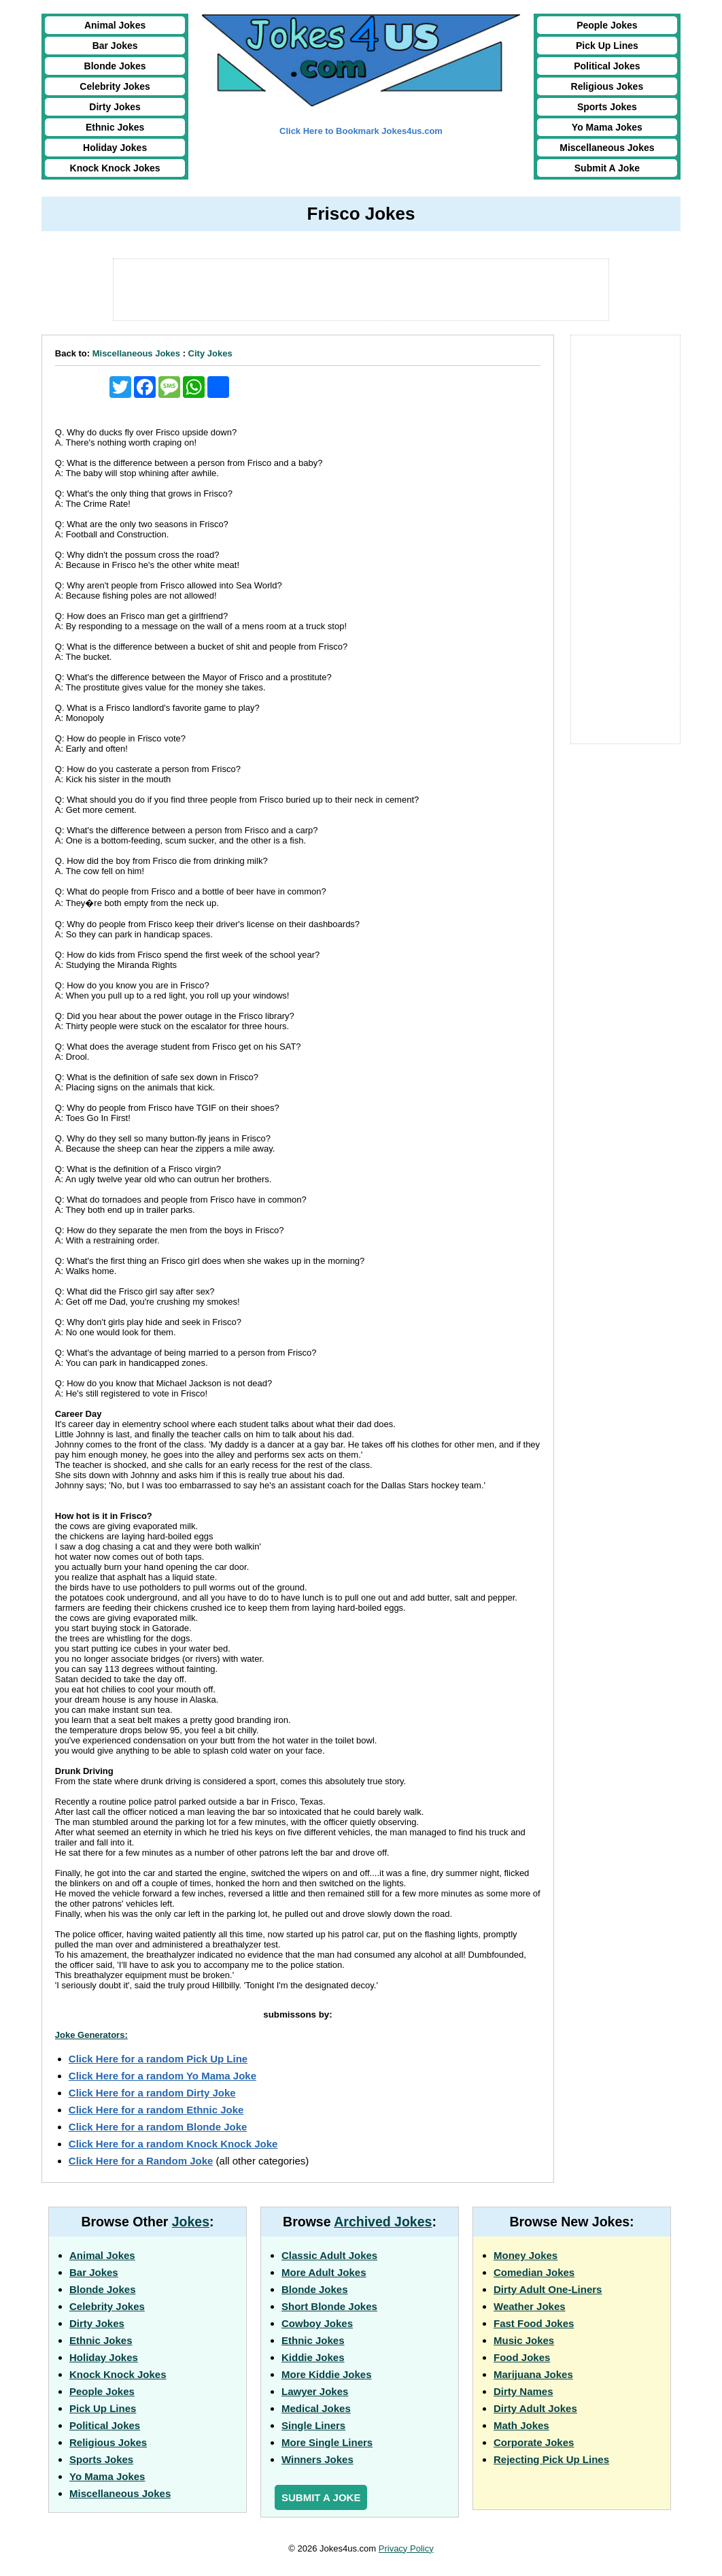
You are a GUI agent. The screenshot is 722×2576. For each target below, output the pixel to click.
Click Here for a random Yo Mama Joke (162, 2075)
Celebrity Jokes (115, 86)
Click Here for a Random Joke (141, 2161)
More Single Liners (327, 2442)
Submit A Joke (607, 168)
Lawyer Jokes (314, 2391)
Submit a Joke (320, 2497)
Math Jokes (521, 2425)
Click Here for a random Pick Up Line (158, 2058)
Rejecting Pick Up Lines (551, 2459)
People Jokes (607, 25)
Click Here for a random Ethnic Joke (156, 2109)
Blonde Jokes (115, 66)
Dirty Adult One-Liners (548, 2289)
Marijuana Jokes (533, 2374)
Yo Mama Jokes (607, 127)
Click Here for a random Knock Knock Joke (173, 2144)
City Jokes (210, 353)
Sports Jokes (607, 106)
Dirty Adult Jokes (535, 2408)
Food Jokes (522, 2357)
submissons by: (297, 2014)
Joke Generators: (91, 2035)
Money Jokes (525, 2255)
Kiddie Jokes (313, 2357)
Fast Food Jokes (534, 2323)
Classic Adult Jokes (329, 2255)
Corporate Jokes (534, 2442)
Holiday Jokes (115, 147)
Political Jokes (607, 66)
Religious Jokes (607, 86)
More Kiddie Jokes (326, 2374)
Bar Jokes (115, 45)
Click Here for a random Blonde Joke (158, 2126)
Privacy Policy (406, 2548)
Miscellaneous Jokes (607, 147)
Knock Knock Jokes (115, 168)
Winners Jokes (317, 2459)
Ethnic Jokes (115, 127)
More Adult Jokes (323, 2272)
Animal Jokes (114, 25)
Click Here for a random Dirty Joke (152, 2092)
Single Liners (313, 2425)
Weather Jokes (530, 2306)
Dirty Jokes (114, 106)
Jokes (190, 2221)
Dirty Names (523, 2391)
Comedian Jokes (534, 2272)
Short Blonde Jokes (329, 2306)
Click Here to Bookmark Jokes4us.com (361, 131)
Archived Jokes (383, 2221)
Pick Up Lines (607, 45)
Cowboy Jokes (317, 2323)
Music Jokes (524, 2340)
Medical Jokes (316, 2408)
